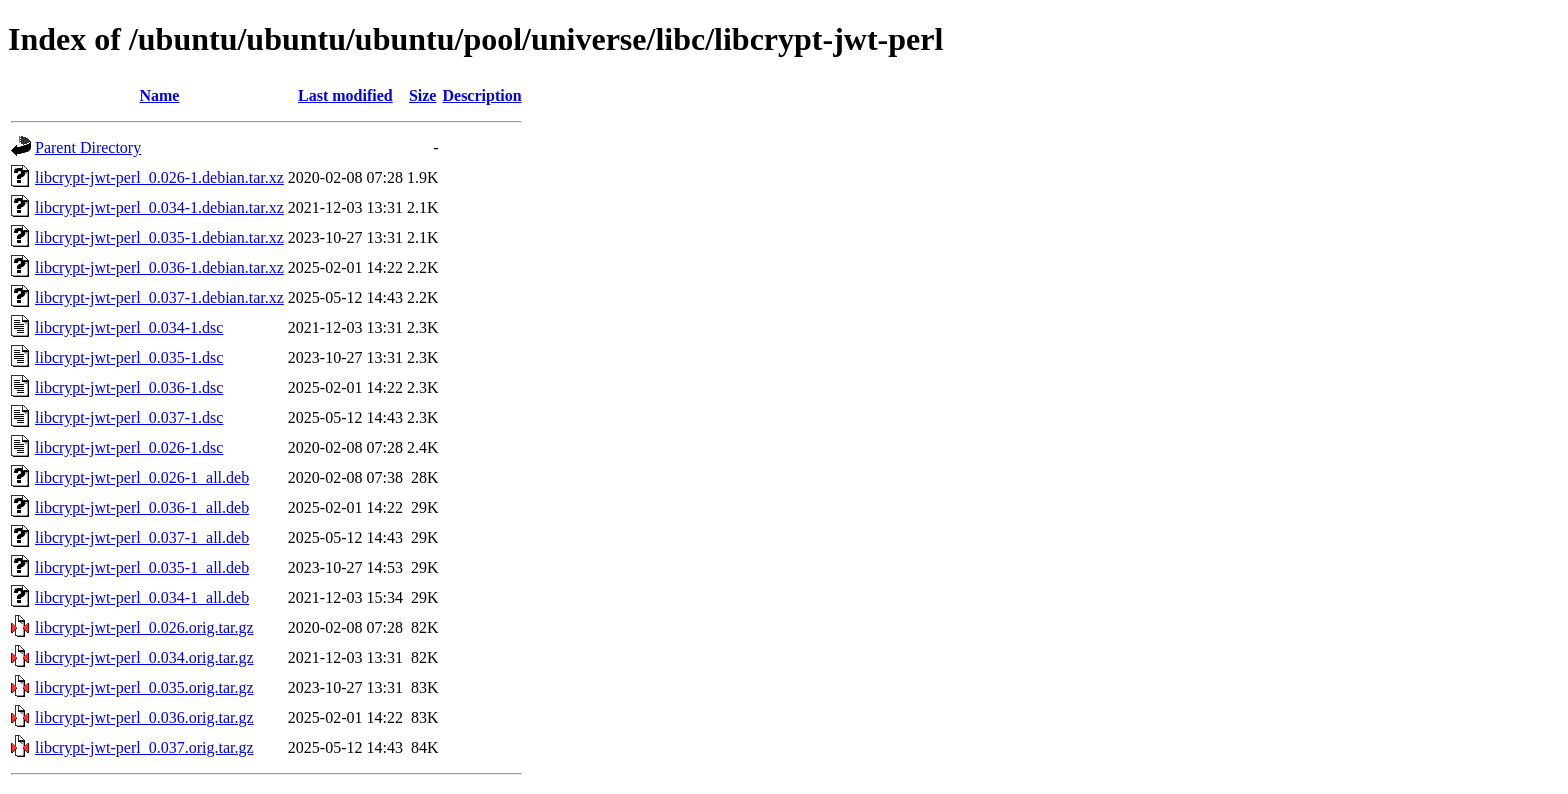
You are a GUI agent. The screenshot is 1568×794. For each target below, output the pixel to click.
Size (423, 95)
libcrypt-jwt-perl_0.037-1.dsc (129, 417)
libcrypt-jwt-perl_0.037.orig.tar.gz (144, 747)
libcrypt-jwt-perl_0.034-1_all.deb (142, 597)
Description (481, 95)
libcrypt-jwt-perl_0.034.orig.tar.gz (144, 657)
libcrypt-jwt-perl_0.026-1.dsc (129, 447)
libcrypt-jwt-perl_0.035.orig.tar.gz (144, 687)
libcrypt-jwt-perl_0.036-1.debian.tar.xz (159, 267)
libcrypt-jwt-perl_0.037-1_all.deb (142, 537)
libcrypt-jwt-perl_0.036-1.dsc (129, 387)
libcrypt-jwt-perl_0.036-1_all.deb (142, 507)
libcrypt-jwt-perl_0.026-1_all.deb (142, 477)
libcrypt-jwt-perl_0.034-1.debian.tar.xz (159, 207)
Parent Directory (88, 147)
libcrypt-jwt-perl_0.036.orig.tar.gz (144, 717)
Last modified (345, 95)
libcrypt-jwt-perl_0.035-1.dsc (129, 357)
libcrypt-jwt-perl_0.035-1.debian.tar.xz (159, 237)
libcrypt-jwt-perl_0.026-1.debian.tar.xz (159, 177)
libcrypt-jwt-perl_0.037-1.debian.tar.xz (159, 297)
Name (159, 95)
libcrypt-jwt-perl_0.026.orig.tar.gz (144, 627)
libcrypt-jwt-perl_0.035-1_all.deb (142, 567)
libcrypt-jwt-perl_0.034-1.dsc (129, 327)
